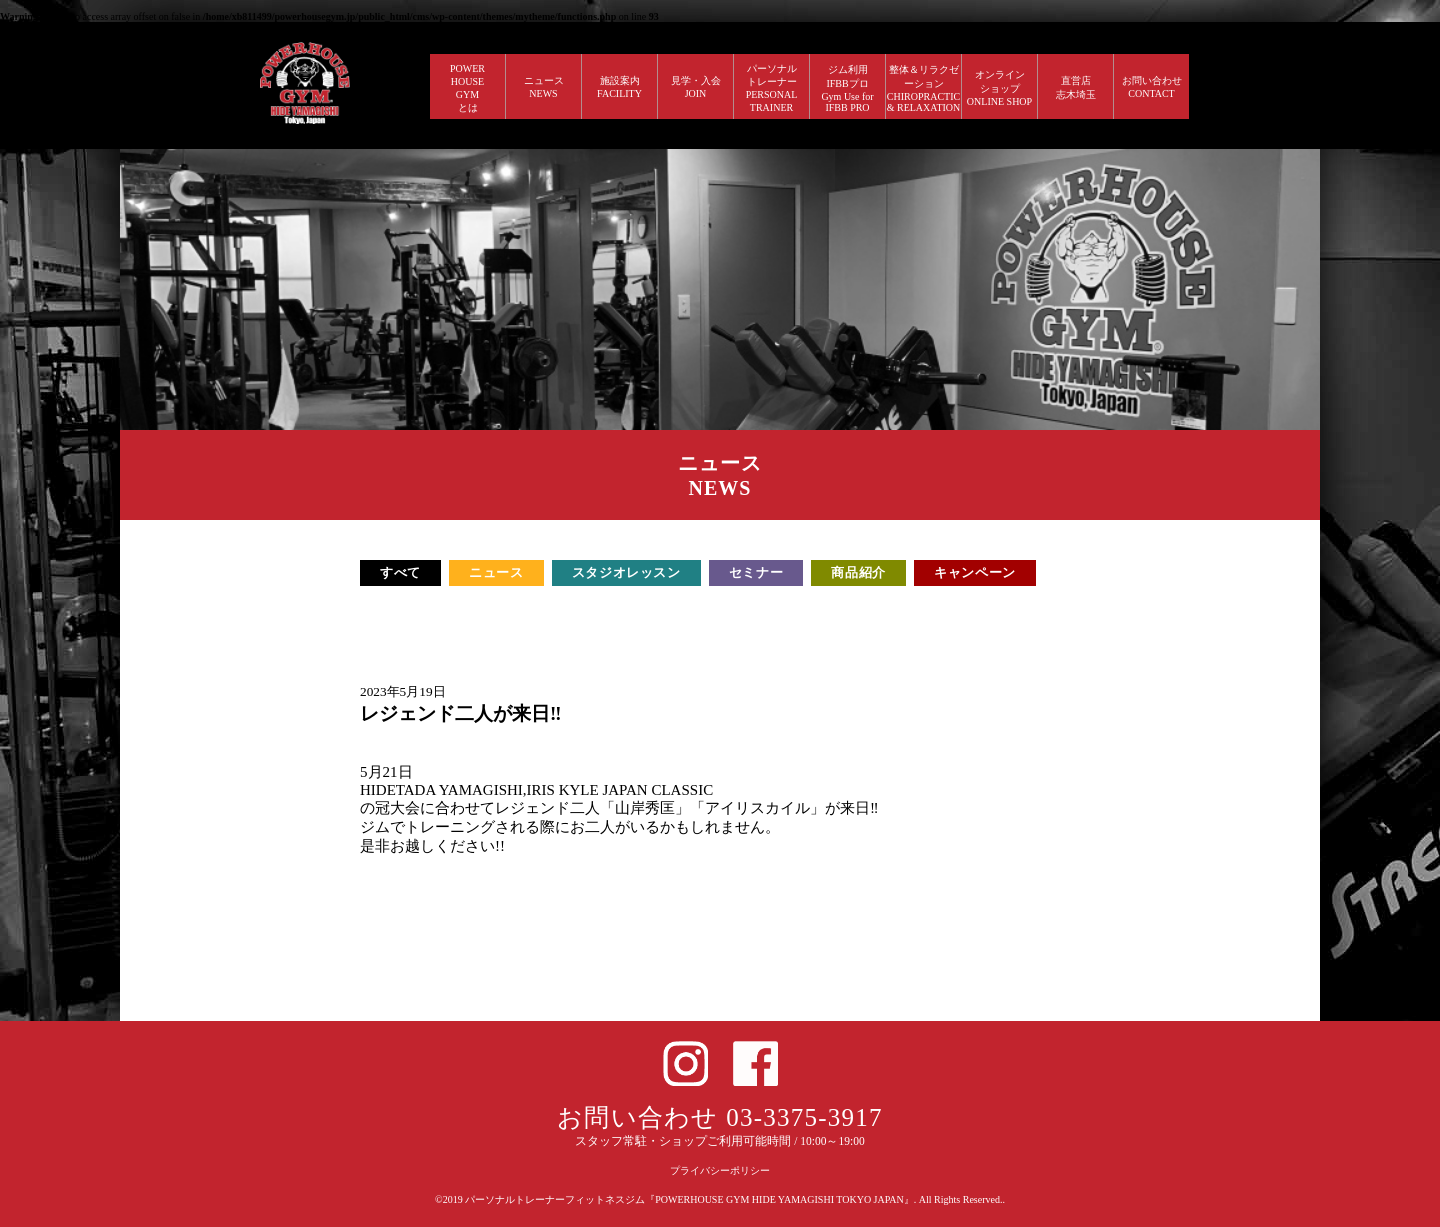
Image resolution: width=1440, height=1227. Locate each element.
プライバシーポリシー (720, 1170)
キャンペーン (975, 572)
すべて (400, 572)
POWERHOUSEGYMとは (467, 88)
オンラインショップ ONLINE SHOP (999, 88)
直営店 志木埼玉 (1076, 87)
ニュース (496, 572)
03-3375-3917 (804, 1117)
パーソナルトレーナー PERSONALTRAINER (772, 88)
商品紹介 (858, 572)
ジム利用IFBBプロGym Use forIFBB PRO (847, 88)
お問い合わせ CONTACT (1152, 87)
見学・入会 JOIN (696, 87)
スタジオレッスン (626, 572)
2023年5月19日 (403, 691)
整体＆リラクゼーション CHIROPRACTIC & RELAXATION (924, 88)
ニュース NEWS (544, 87)
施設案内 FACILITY (619, 87)
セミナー (756, 572)
